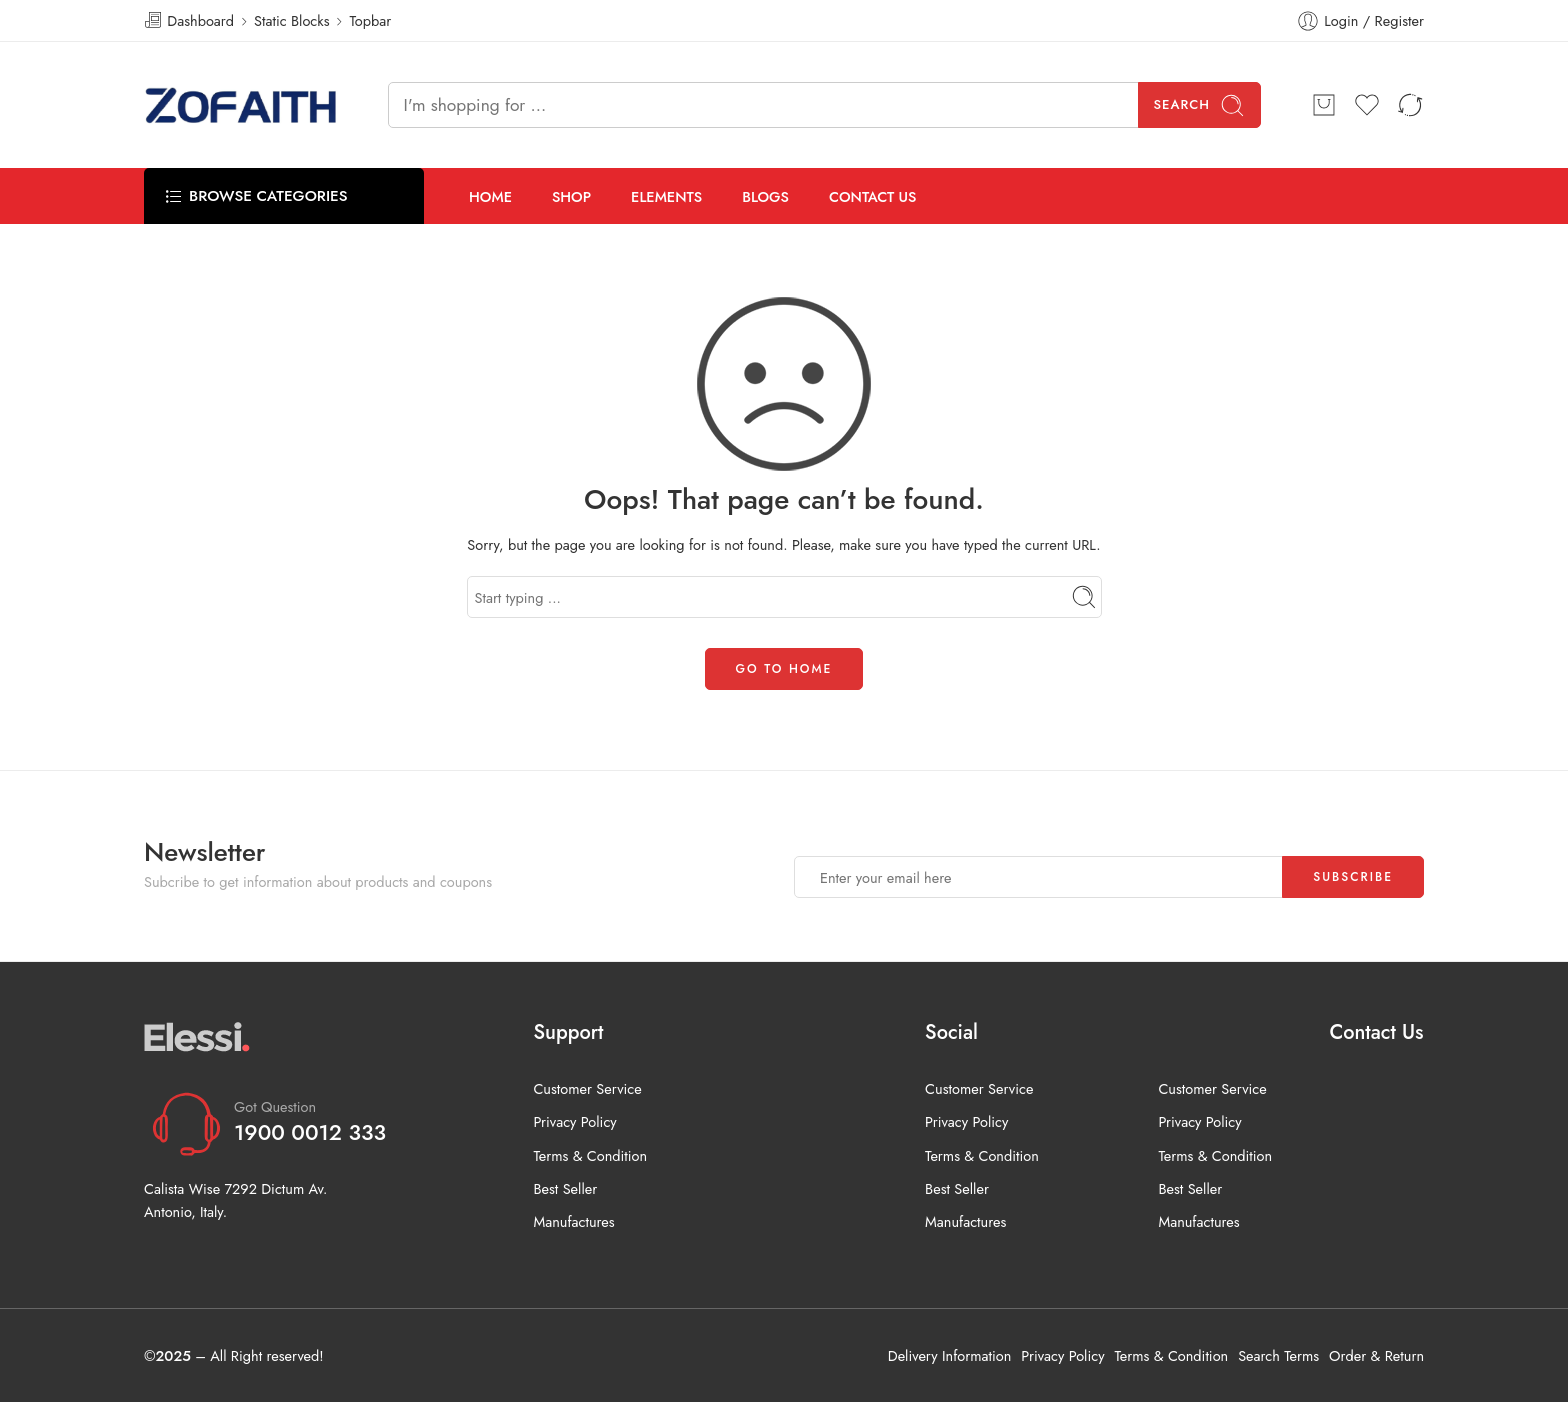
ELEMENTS (666, 196)
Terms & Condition (590, 1155)
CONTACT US (873, 196)
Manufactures (573, 1221)
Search (1200, 105)
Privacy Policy (574, 1121)
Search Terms (1278, 1355)
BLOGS (765, 196)
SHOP (571, 196)
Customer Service (587, 1088)
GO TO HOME (784, 669)
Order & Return (1376, 1355)
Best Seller (565, 1188)
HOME (490, 196)
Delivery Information (949, 1355)
